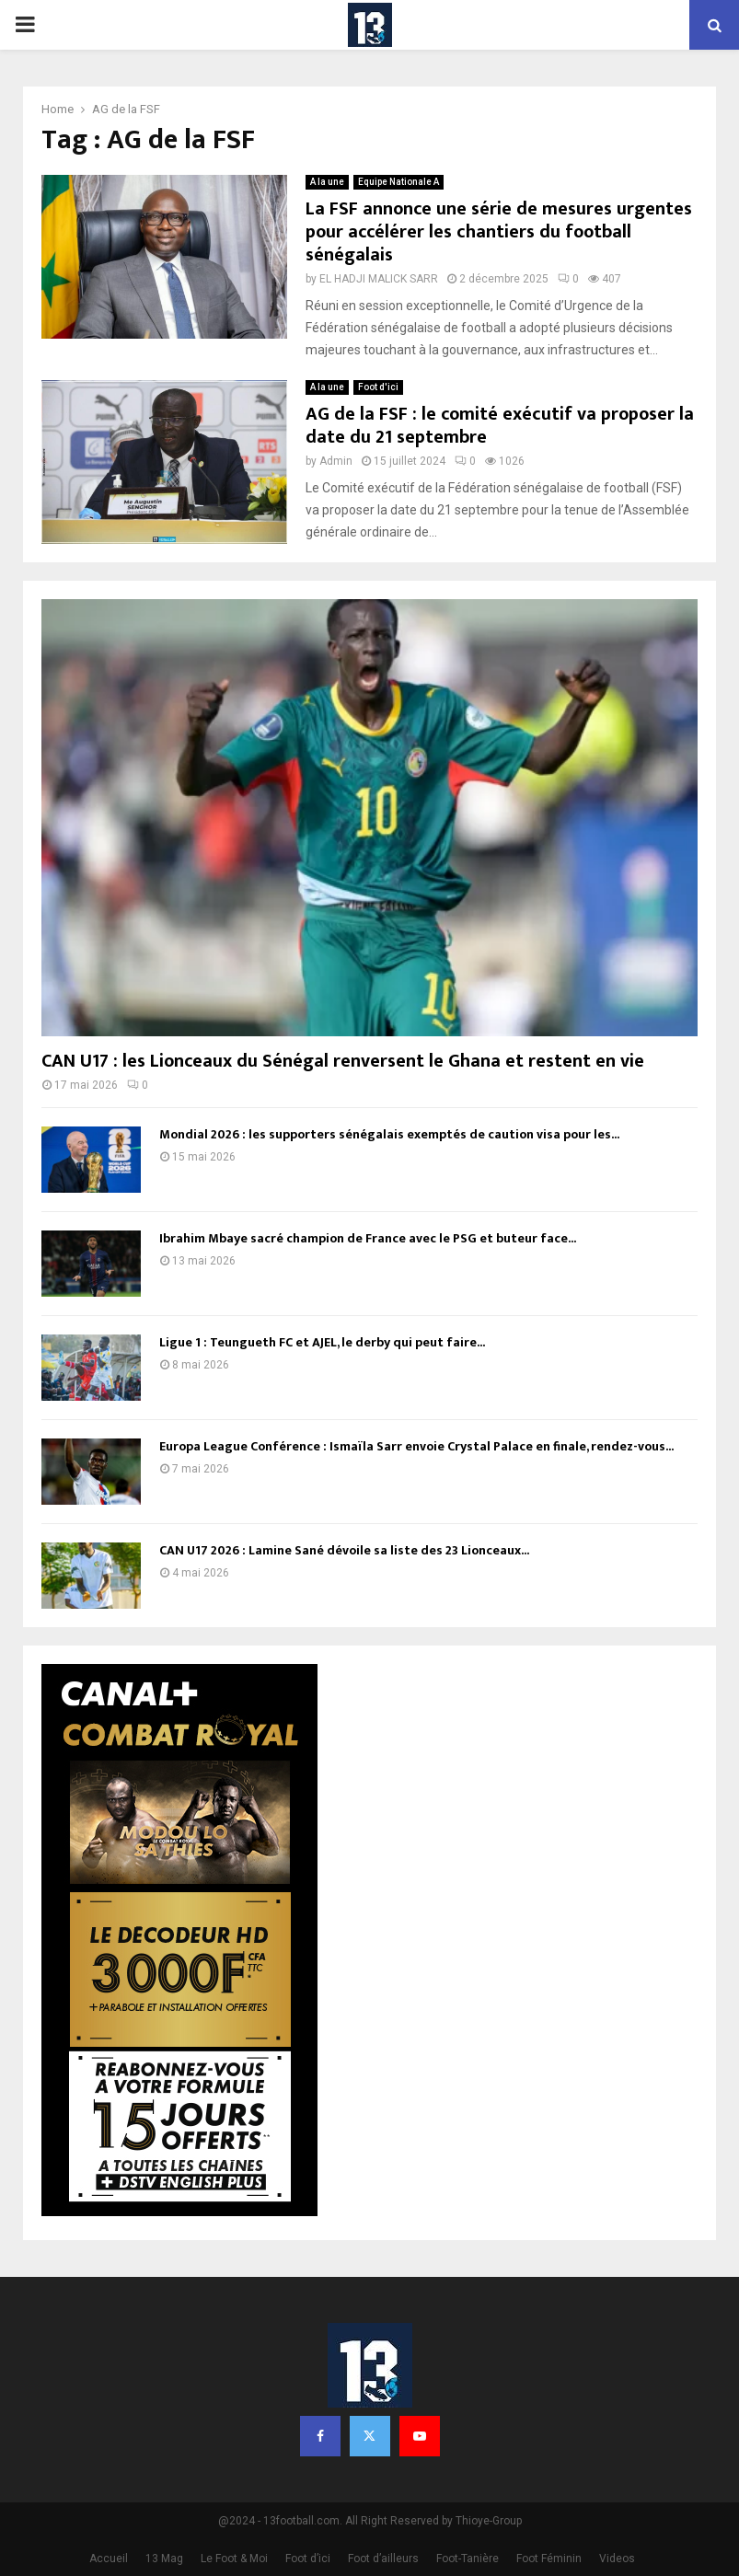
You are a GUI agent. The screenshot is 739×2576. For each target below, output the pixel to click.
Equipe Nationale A (398, 182)
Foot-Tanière (467, 2558)
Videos (617, 2558)
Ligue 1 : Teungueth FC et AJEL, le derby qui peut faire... (322, 1342)
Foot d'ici (378, 387)
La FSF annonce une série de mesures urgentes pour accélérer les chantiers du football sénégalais (499, 232)
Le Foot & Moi (234, 2558)
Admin (335, 461)
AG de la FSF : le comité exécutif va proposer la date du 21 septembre (500, 426)
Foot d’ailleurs (383, 2558)
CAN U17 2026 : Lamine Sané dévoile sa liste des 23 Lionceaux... (344, 1550)
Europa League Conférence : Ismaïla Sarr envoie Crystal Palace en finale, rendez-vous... (416, 1446)
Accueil (108, 2558)
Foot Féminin (549, 2558)
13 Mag (164, 2558)
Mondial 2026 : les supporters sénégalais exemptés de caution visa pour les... (389, 1134)
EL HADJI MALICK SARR (378, 278)
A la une (327, 182)
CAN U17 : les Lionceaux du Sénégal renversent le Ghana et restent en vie (342, 1061)
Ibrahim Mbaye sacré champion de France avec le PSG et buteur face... (367, 1238)
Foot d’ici (307, 2558)
